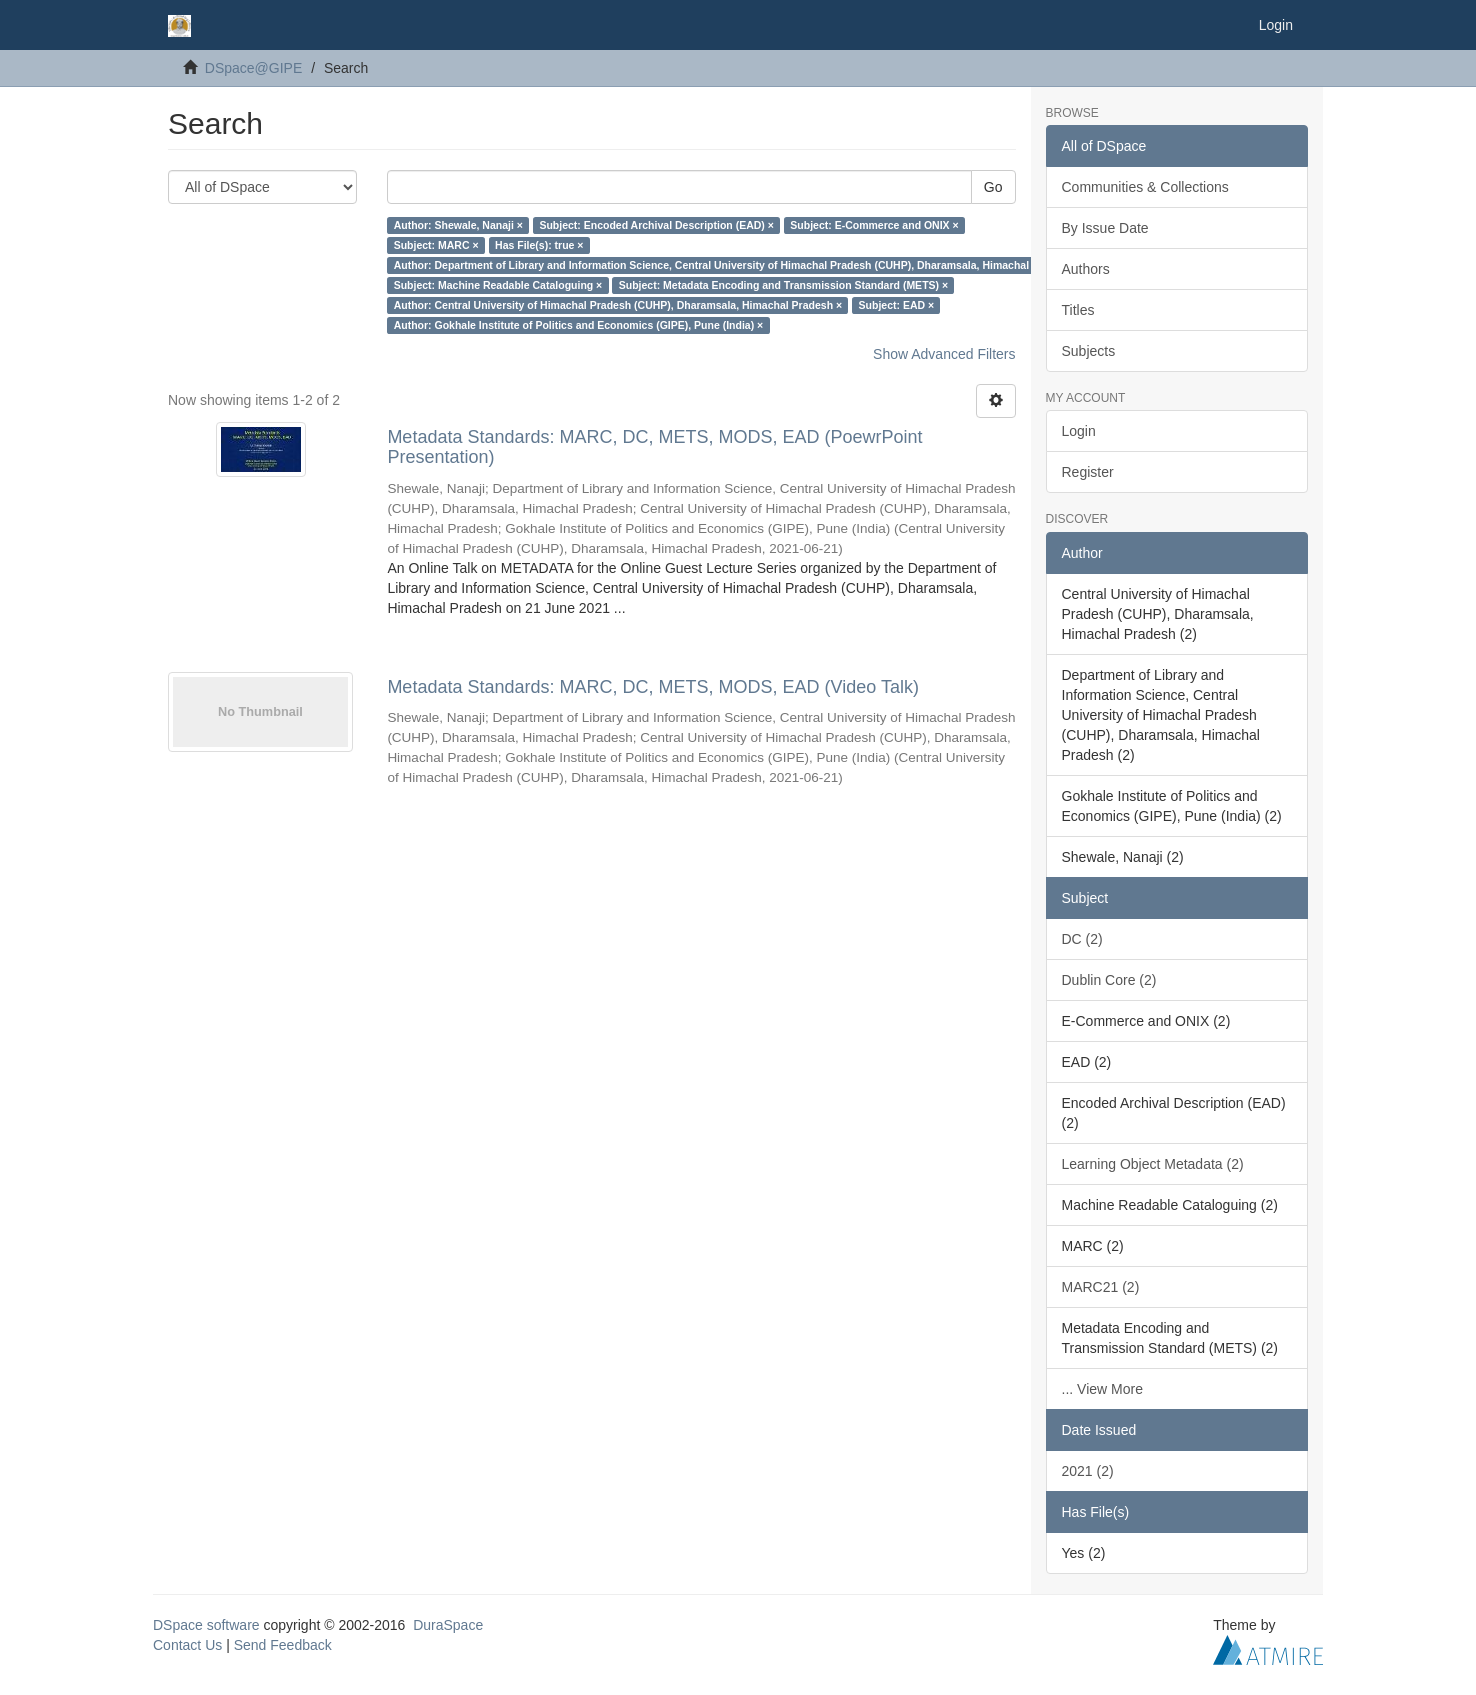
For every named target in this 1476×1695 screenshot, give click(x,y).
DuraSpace (448, 1625)
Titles (1078, 310)
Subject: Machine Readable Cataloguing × (498, 285)
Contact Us (187, 1645)
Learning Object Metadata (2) (1153, 1164)
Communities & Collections (1145, 187)
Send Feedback (283, 1645)
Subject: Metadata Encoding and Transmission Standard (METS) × (783, 285)
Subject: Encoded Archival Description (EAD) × (656, 225)
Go (993, 187)
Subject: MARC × (436, 245)
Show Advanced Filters (944, 354)
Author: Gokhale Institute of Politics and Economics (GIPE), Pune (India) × (579, 325)
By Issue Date (1105, 228)
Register (1088, 472)
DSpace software (206, 1625)
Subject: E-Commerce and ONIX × (874, 225)
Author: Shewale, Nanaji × (458, 225)
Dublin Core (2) (1109, 980)
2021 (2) (1088, 1471)
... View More (1102, 1389)
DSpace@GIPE (253, 68)
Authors (1086, 269)
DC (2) (1082, 939)
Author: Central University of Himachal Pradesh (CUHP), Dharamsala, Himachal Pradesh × (618, 305)
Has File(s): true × (539, 245)
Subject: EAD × (897, 305)
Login (1079, 431)
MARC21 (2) (1101, 1287)
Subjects (1089, 351)
